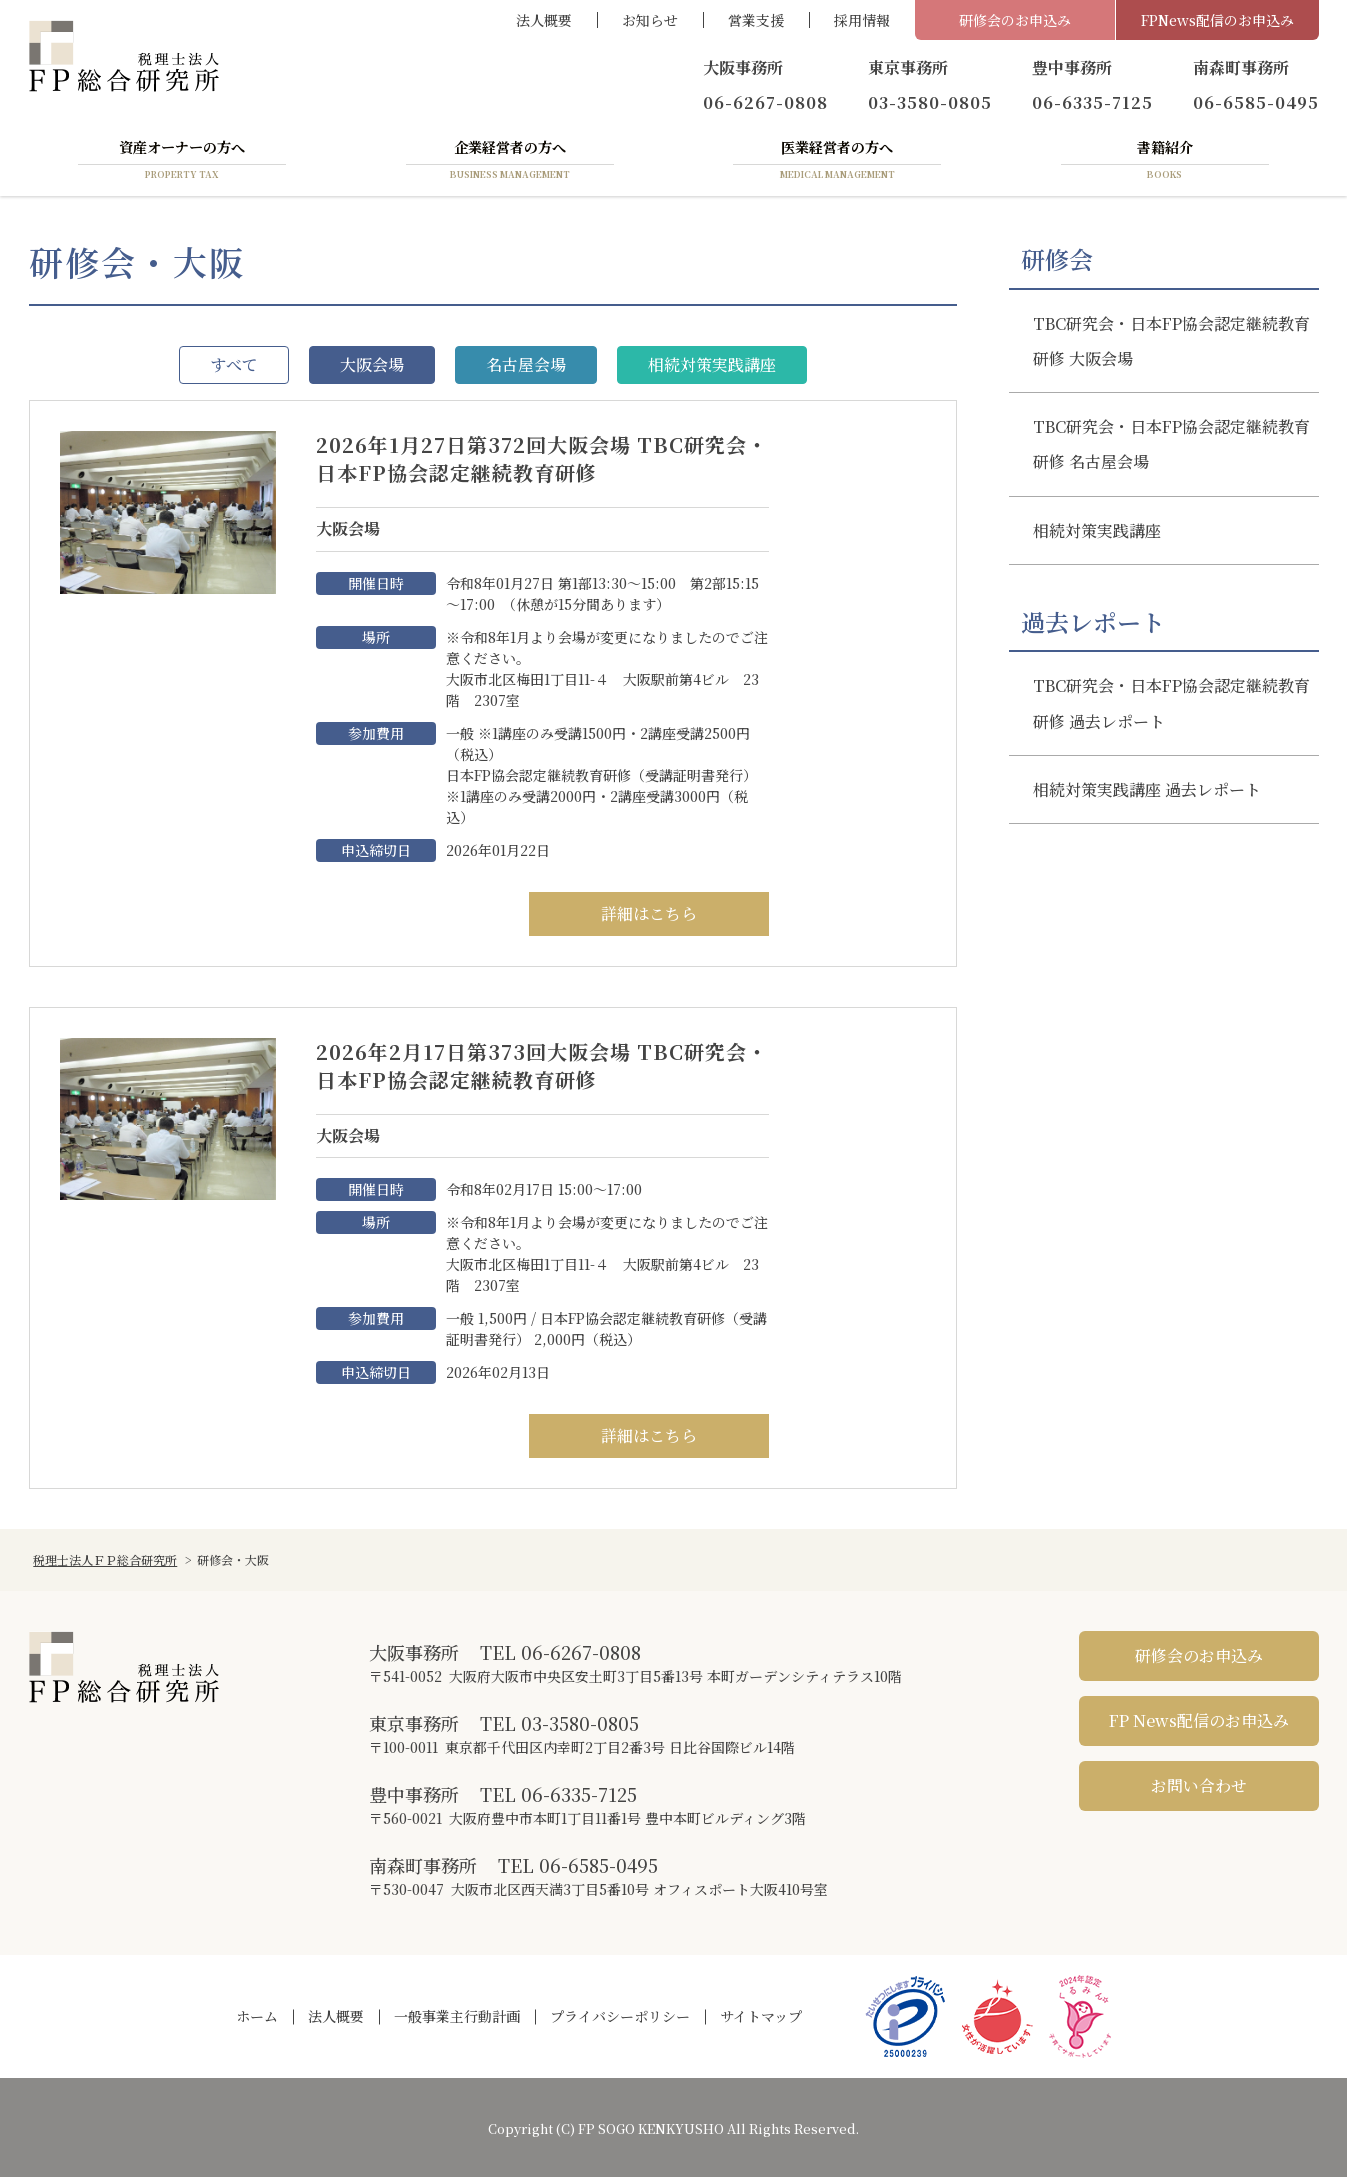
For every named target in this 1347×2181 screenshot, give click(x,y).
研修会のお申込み (1015, 20)
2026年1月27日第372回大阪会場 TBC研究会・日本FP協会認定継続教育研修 (771, 462)
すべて (234, 368)
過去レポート (1093, 626)
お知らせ (650, 20)
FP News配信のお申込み (1199, 1724)
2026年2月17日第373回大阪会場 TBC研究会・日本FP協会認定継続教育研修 (771, 1069)
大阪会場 (372, 368)
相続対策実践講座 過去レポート (1147, 793)
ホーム (257, 2020)
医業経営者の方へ (837, 163)
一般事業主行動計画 (457, 2020)
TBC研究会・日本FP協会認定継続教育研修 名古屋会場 (1171, 448)
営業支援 (756, 20)
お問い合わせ (1199, 1789)
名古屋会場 (526, 368)
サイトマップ (761, 2020)
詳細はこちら (649, 917)
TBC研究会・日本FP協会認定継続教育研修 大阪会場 (1171, 345)
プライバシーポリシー (620, 2020)
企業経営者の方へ (510, 163)
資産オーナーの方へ (182, 163)
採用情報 (862, 20)
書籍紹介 (1165, 163)
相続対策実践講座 (712, 368)
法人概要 (544, 20)
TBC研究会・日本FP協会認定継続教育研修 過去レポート (1171, 707)
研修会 (1057, 263)
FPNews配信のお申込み (1217, 20)
